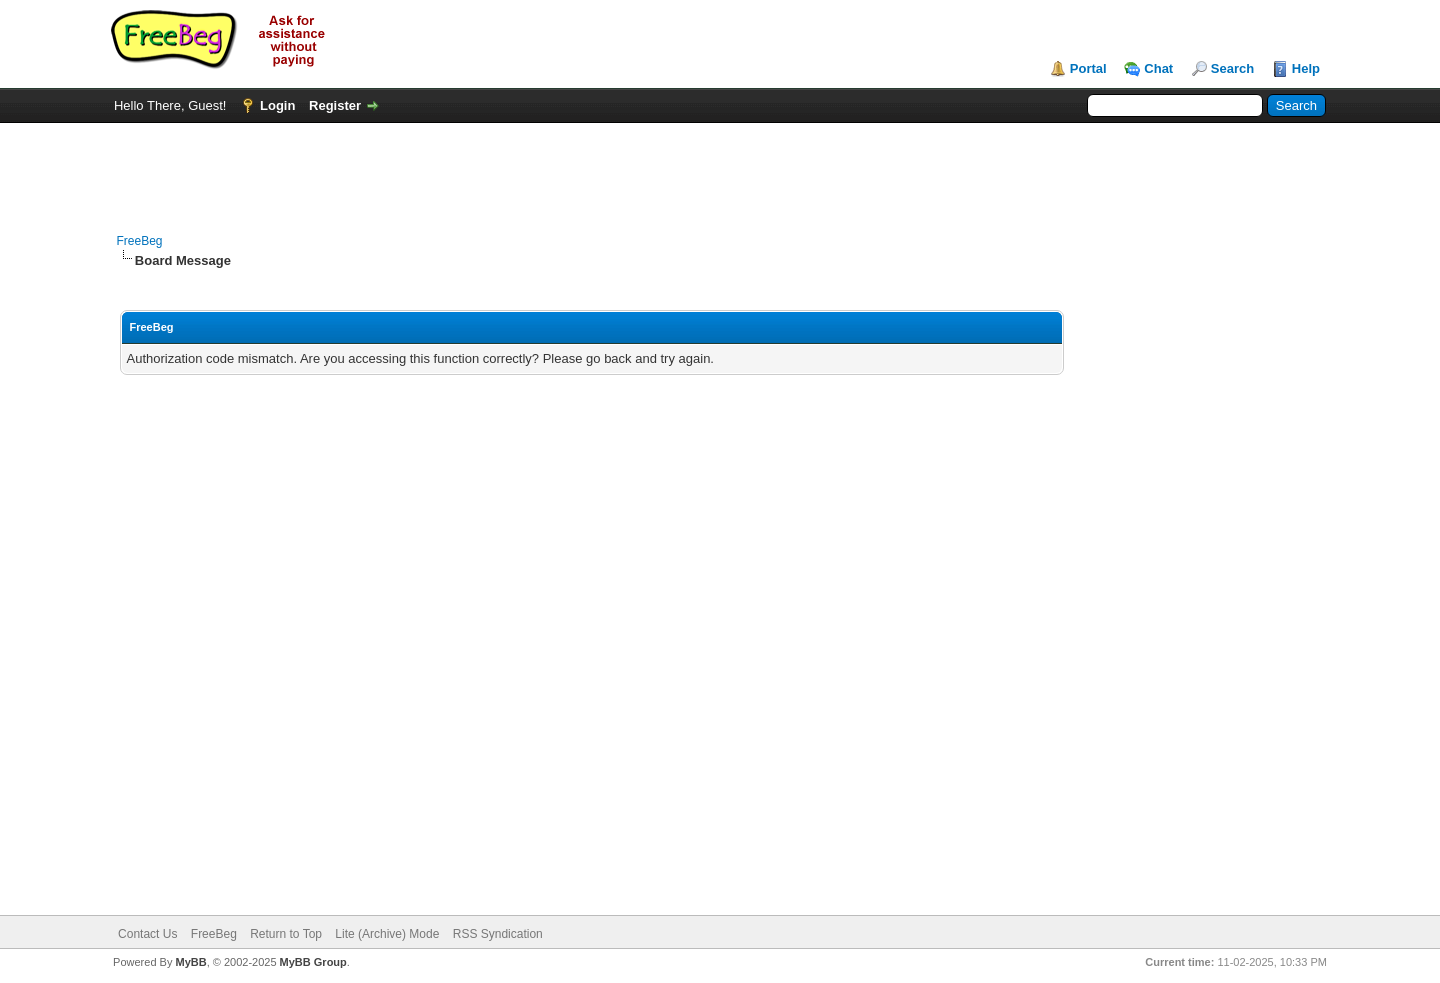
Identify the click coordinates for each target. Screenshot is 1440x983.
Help (1306, 68)
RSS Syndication (498, 934)
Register (335, 105)
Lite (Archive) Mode (387, 934)
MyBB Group (313, 962)
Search (1232, 68)
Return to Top (286, 934)
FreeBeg (140, 241)
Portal (1088, 68)
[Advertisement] (720, 168)
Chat (1158, 68)
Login (277, 105)
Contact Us (147, 934)
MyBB (190, 962)
